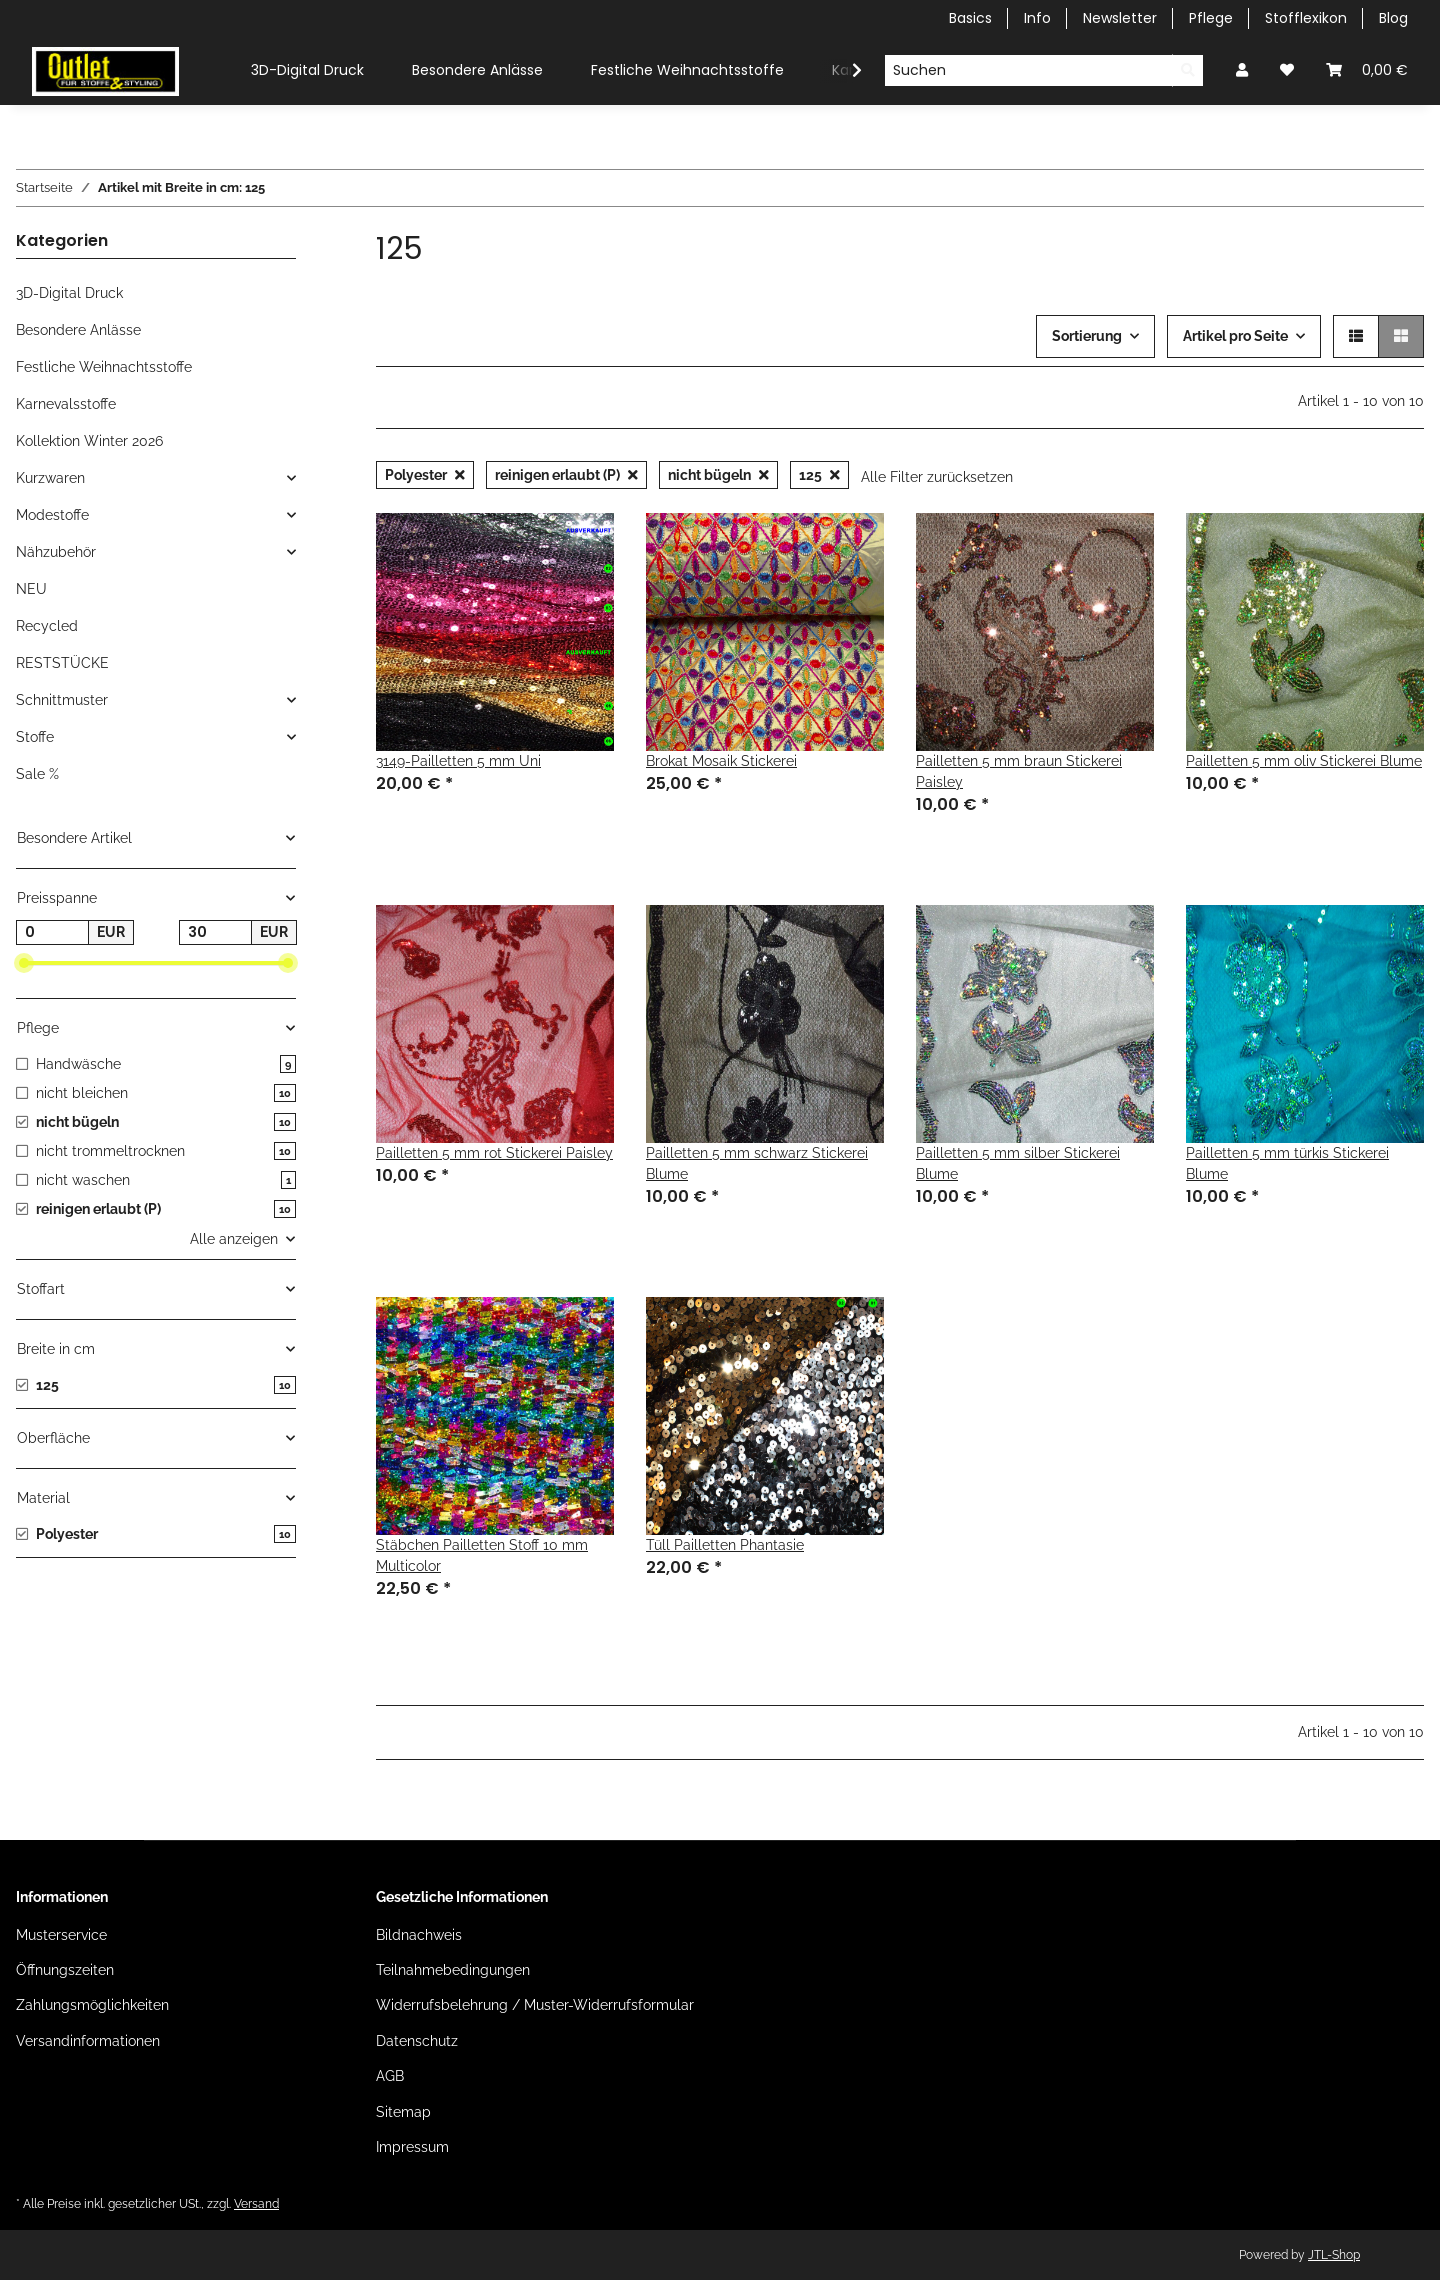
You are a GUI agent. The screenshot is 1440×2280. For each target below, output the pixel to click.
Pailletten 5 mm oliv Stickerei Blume (1304, 761)
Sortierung (1087, 336)
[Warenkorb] (1367, 70)
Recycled (47, 626)
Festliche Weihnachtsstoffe (104, 367)
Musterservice (61, 1935)
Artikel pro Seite (1235, 336)
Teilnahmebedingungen (453, 1970)
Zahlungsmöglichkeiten (92, 2005)
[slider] (24, 964)
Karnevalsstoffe (66, 404)
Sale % (37, 774)
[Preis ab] (52, 933)
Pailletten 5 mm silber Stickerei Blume (1018, 1163)
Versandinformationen (88, 2041)
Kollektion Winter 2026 (89, 441)
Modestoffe (52, 515)
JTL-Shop (1334, 2255)
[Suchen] (1028, 71)
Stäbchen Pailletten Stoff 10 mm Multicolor (482, 1555)
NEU (31, 589)
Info (1037, 18)
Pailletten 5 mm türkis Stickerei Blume (1287, 1163)
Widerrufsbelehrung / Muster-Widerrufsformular (535, 2005)
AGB (390, 2076)
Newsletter (1120, 18)
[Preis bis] (215, 933)
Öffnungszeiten (65, 1970)
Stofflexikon (1306, 18)
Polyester (425, 475)
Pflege (1211, 18)
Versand (256, 2203)
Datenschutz (417, 2041)
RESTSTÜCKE (62, 663)
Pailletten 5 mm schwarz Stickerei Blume (757, 1163)
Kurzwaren (50, 478)
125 (819, 475)
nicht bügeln (718, 475)
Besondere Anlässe (78, 330)
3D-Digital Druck (69, 293)
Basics (970, 18)
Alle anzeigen (234, 1239)
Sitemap (403, 2112)
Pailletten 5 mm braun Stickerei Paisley (1019, 771)
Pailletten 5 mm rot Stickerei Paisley (494, 1153)
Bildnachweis (419, 1935)
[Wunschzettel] (1287, 70)
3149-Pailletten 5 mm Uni (458, 761)
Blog (1393, 18)
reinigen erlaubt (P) (566, 475)
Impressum (412, 2147)
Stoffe (35, 737)
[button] (1242, 70)
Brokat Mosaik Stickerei (721, 761)
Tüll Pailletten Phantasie (725, 1545)
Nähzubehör (56, 552)
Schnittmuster (62, 700)
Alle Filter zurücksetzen (937, 477)
